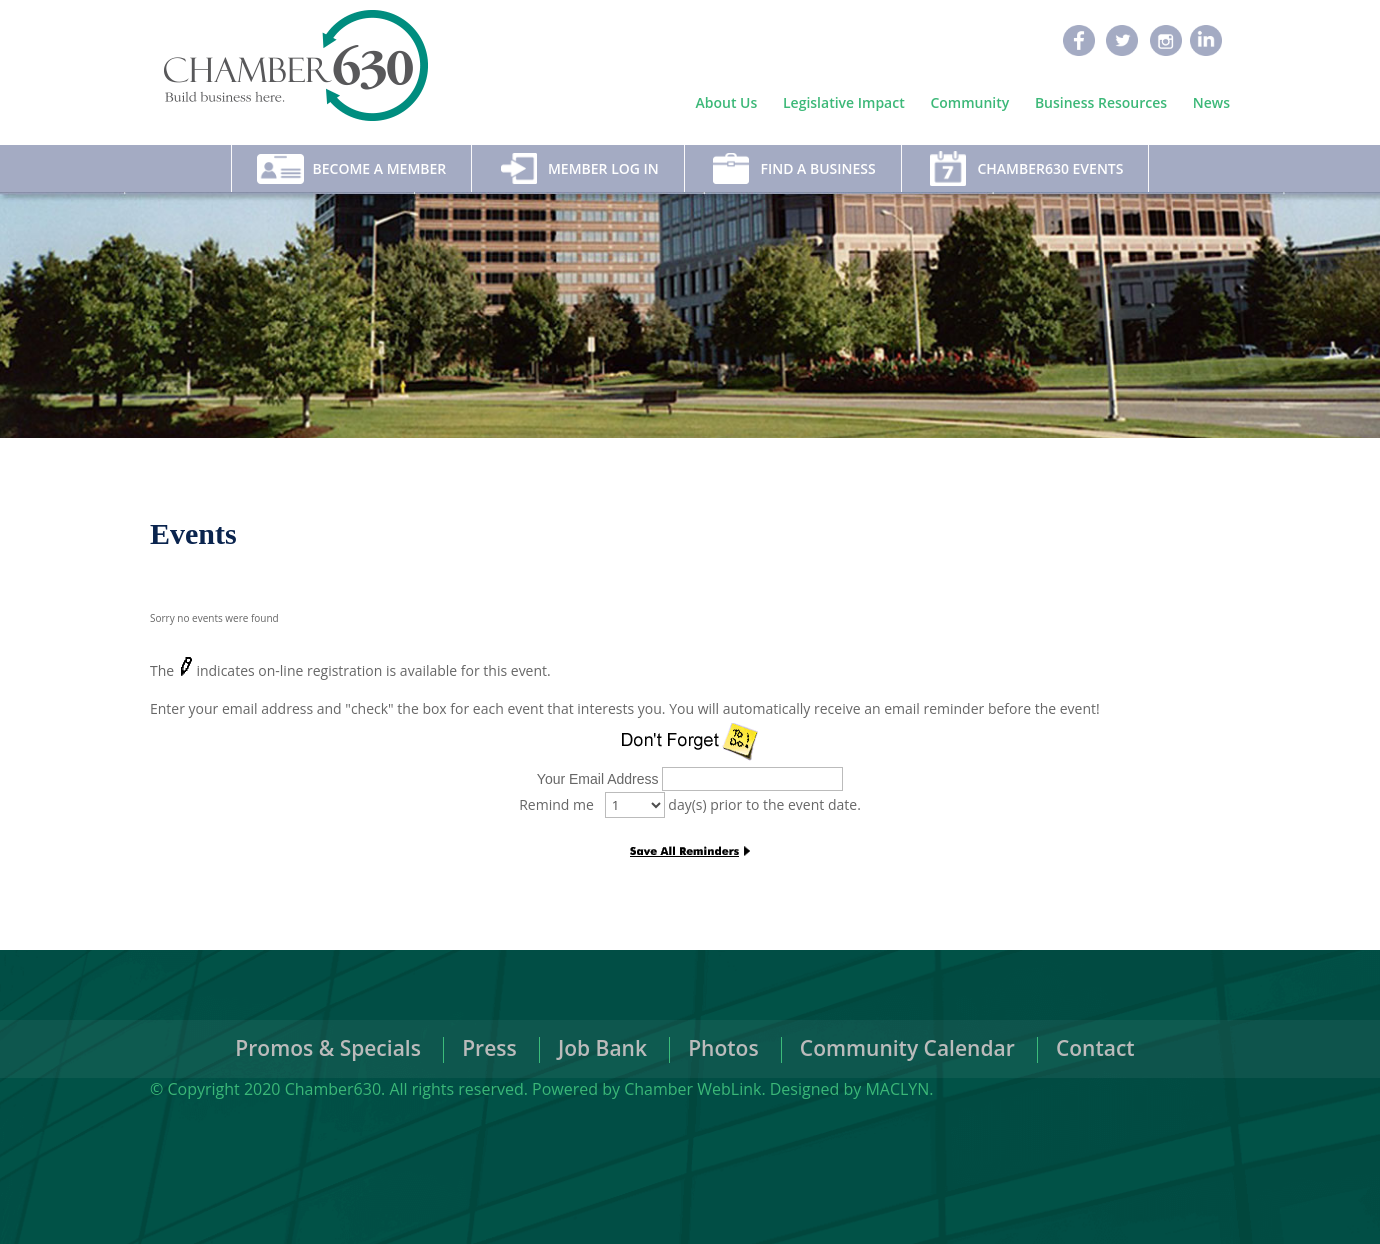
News (1211, 103)
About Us (727, 103)
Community (969, 103)
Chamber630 (333, 1089)
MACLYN (897, 1089)
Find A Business (817, 168)
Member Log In (603, 168)
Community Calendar (907, 1048)
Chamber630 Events (1050, 168)
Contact (1095, 1048)
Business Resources (1101, 103)
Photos (723, 1048)
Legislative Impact (844, 103)
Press (489, 1048)
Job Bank (602, 1048)
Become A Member (380, 168)
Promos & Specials (328, 1048)
